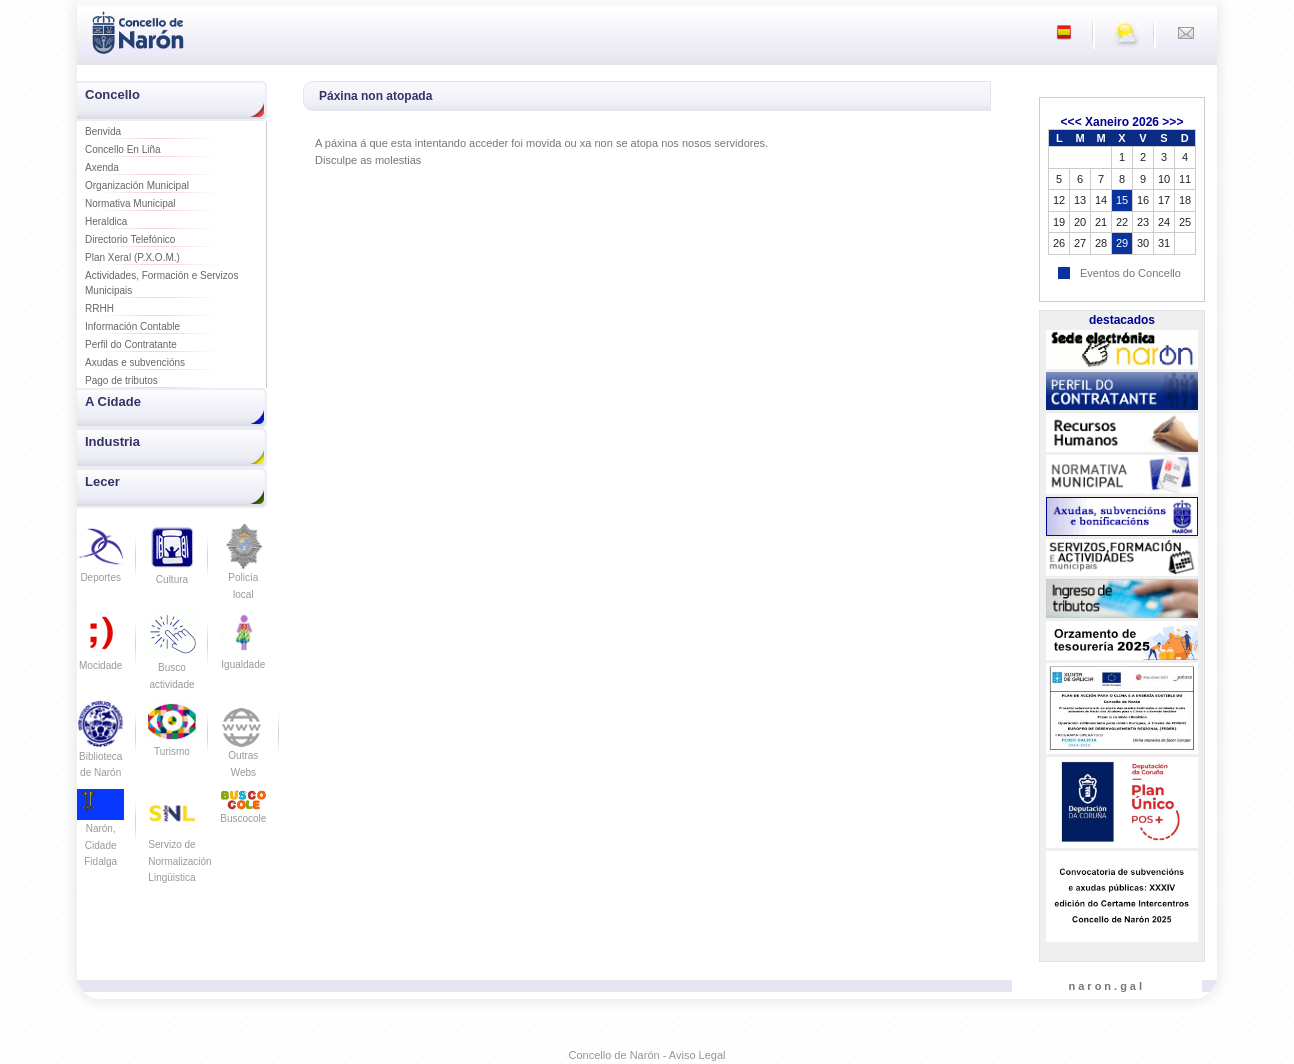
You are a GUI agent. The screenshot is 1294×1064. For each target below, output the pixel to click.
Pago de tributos (121, 380)
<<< (1071, 122)
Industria (112, 441)
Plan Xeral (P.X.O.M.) (132, 257)
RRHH (99, 308)
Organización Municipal (137, 185)
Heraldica (106, 221)
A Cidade (113, 401)
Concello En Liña (123, 149)
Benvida (103, 131)
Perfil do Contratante (131, 344)
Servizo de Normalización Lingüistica (179, 844)
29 (1122, 243)
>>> (1172, 122)
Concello (112, 94)
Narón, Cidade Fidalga (100, 832)
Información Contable (132, 326)
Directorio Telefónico (130, 239)
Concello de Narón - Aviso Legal (647, 1055)
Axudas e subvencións (135, 362)
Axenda (102, 167)
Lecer (102, 481)
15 (1122, 200)
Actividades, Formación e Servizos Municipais (161, 283)
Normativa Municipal (130, 203)
